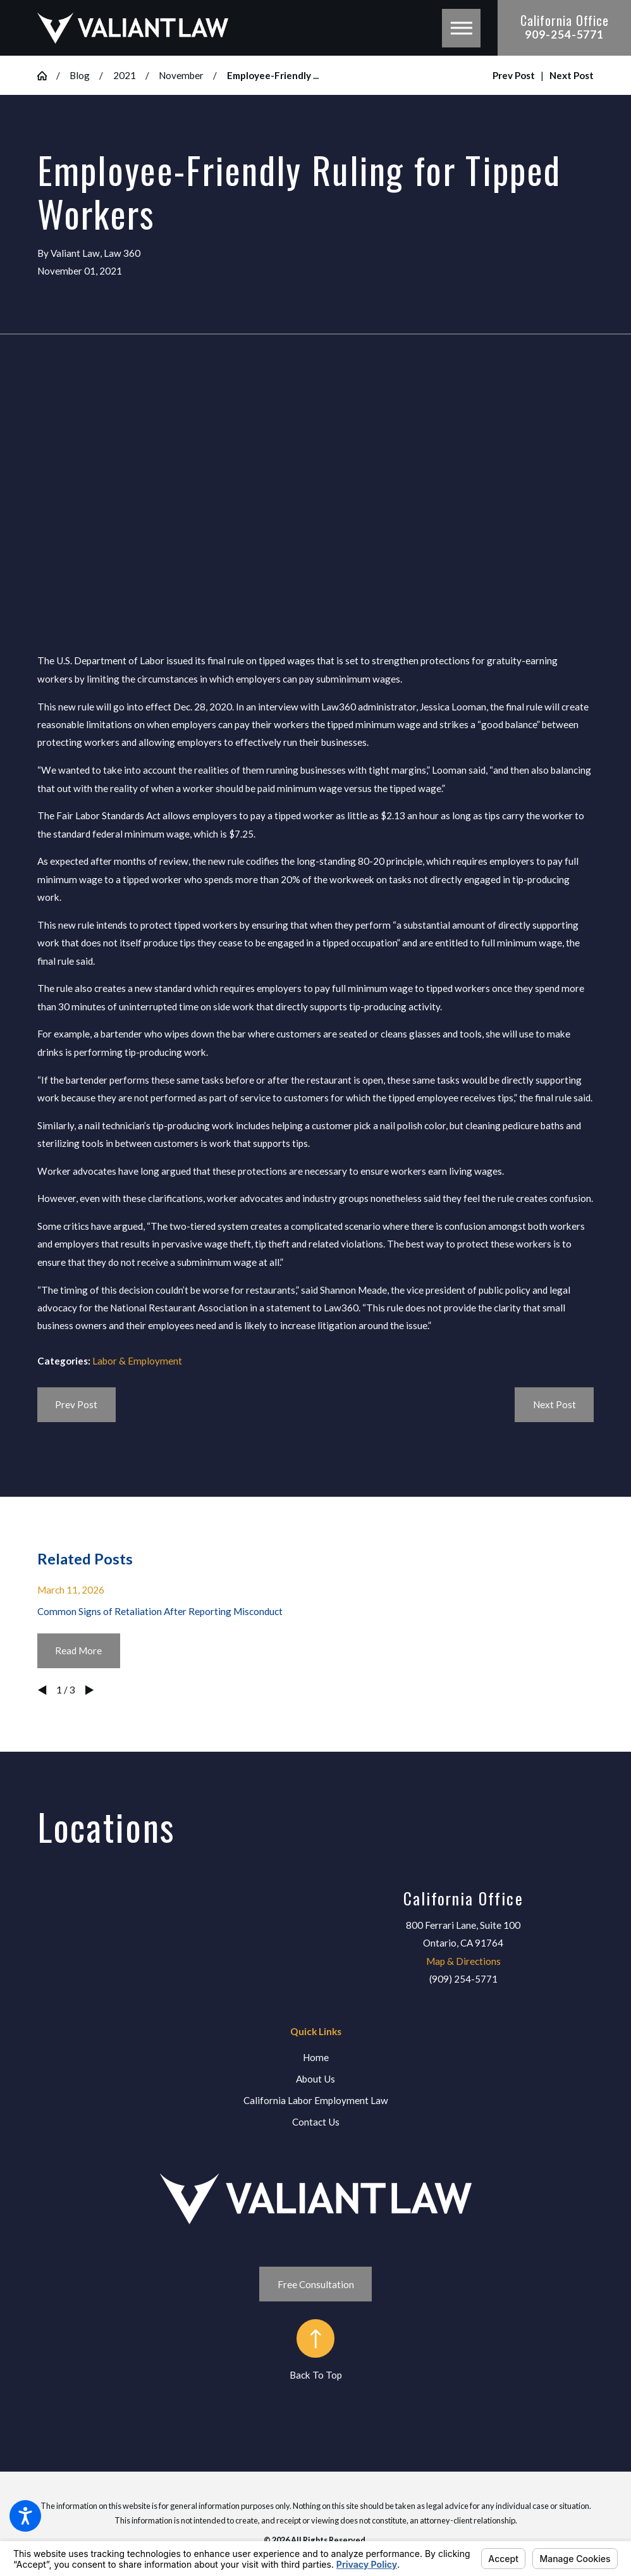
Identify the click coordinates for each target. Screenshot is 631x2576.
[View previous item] (42, 1690)
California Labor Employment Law (315, 2100)
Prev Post (76, 1404)
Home (316, 2057)
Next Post (554, 1404)
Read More (78, 1650)
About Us (315, 2078)
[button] (25, 2516)
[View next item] (89, 1690)
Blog (80, 75)
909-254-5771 (564, 34)
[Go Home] (46, 75)
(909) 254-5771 (463, 1979)
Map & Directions (463, 1961)
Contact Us (316, 2121)
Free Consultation (316, 2284)
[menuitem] (315, 2057)
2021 (124, 75)
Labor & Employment (137, 1360)
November (181, 75)
